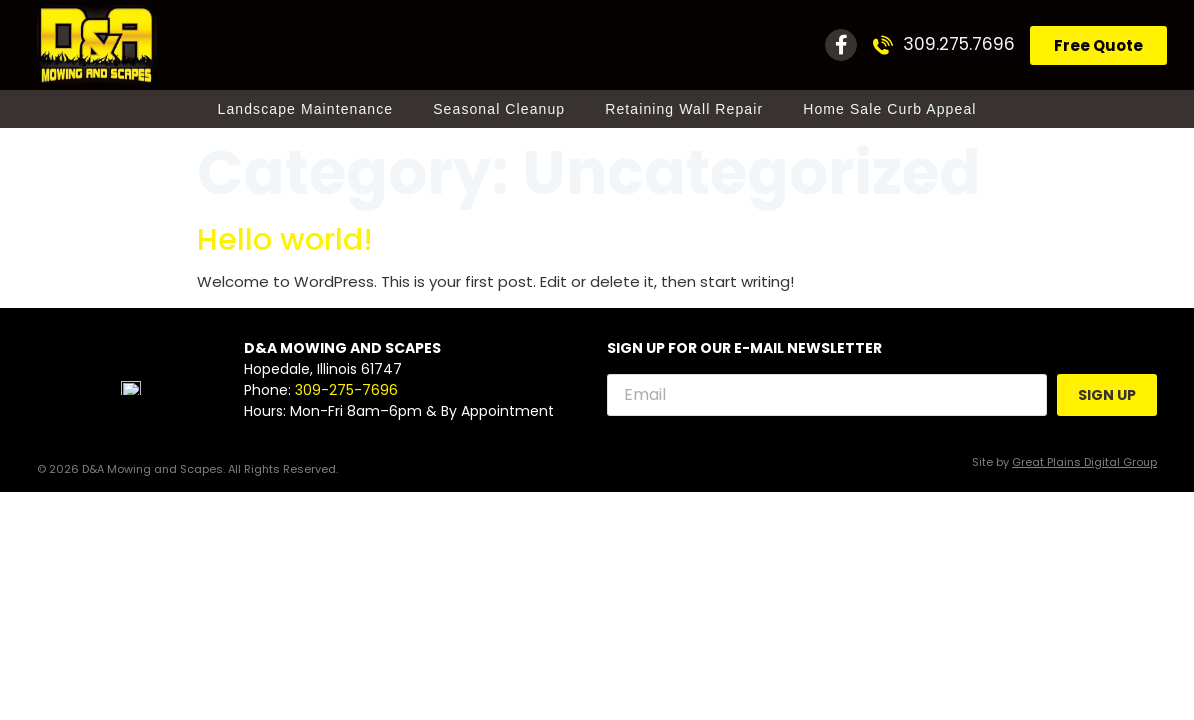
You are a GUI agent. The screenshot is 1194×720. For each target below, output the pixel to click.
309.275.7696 (959, 44)
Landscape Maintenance (306, 109)
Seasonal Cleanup (499, 109)
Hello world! (285, 240)
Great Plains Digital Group (1084, 463)
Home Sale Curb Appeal (889, 109)
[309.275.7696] (883, 45)
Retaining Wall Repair (684, 109)
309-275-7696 (346, 391)
